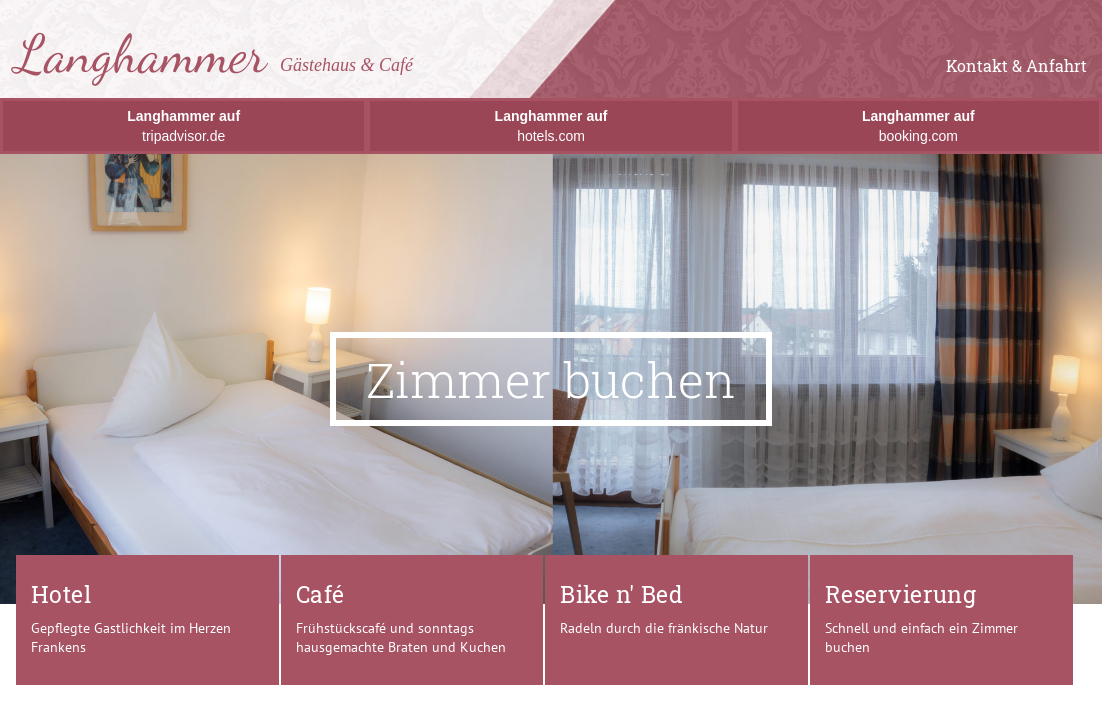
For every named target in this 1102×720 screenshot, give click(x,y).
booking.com (918, 126)
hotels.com (551, 126)
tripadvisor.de (183, 126)
